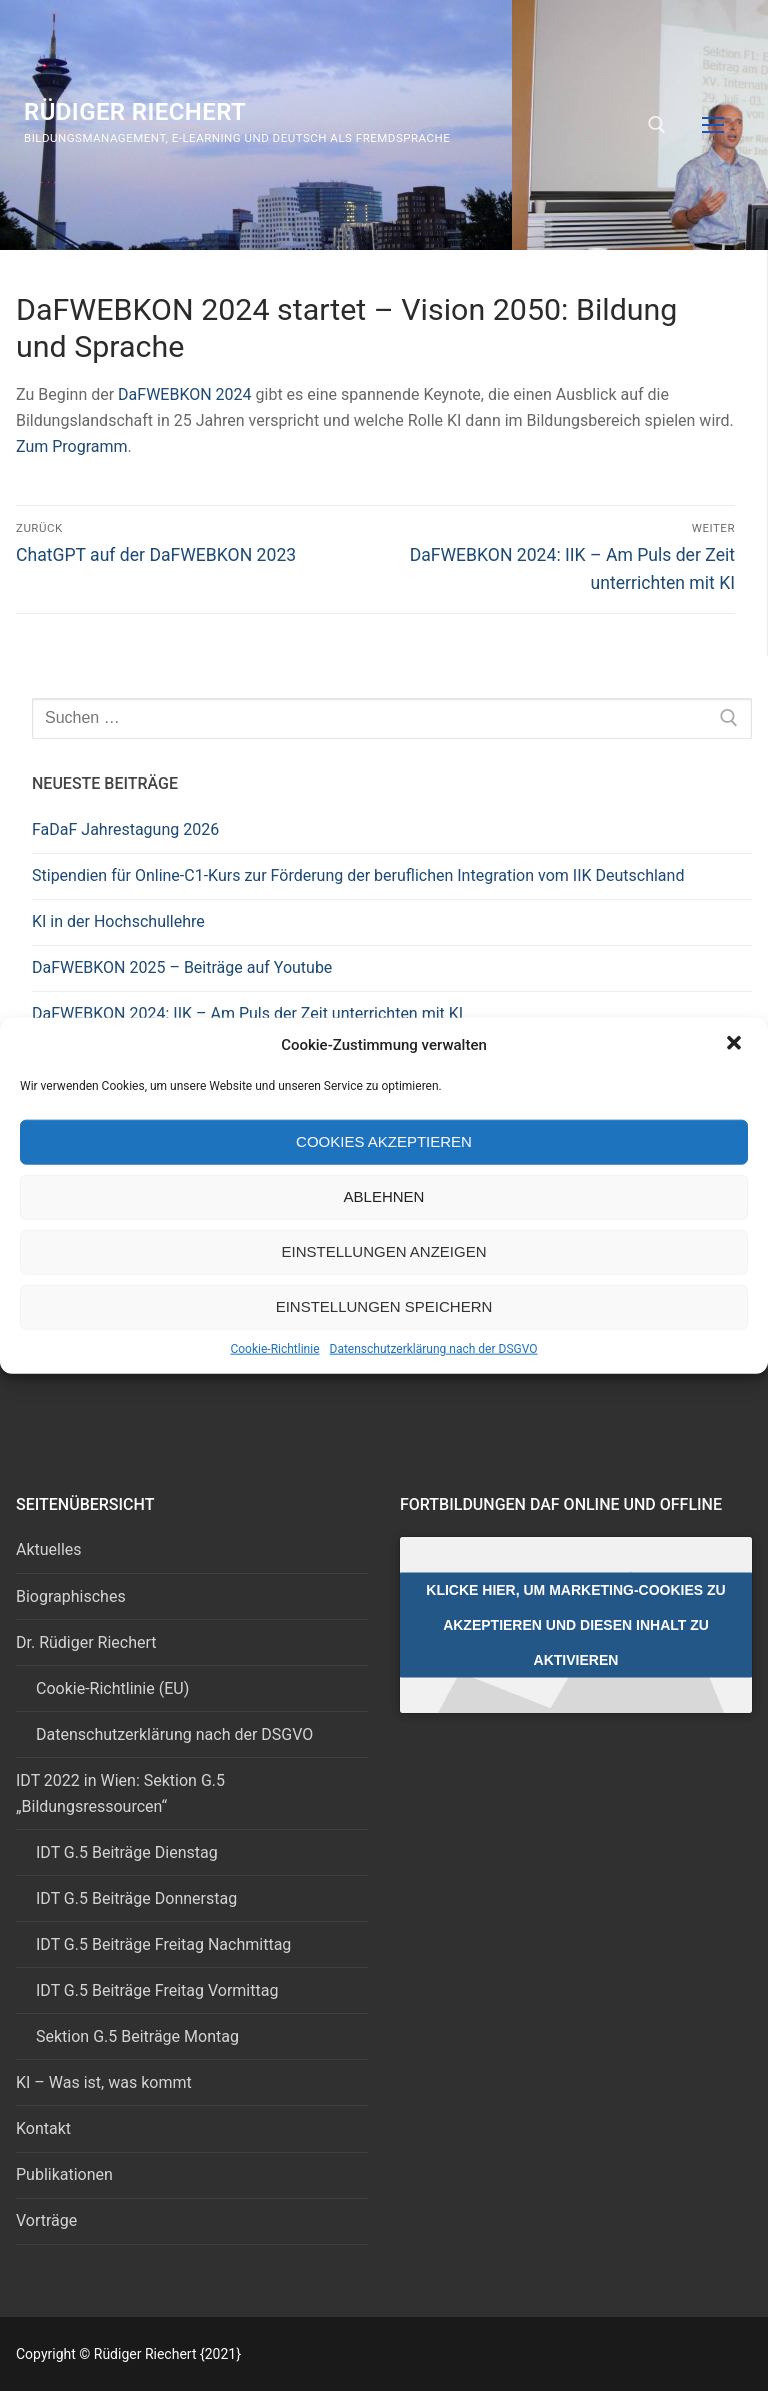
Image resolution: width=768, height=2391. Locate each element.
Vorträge (46, 2220)
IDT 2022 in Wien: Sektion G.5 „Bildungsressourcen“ (120, 1793)
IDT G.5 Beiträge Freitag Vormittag (157, 1990)
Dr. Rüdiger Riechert (86, 1642)
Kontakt (43, 2128)
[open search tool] (657, 125)
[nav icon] (713, 125)
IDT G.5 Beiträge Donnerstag (136, 1898)
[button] (736, 1044)
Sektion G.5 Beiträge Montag (137, 2036)
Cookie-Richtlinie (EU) (112, 1688)
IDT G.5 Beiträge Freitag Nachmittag (163, 1944)
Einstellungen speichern (384, 1306)
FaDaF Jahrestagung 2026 (125, 829)
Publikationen (64, 2174)
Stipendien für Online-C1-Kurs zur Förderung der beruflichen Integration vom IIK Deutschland (358, 875)
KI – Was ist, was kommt (104, 2082)
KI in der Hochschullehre (118, 921)
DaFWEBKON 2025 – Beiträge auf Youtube (182, 967)
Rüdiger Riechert (135, 112)
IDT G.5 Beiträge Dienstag (127, 1852)
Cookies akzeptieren (384, 1141)
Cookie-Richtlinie (274, 1348)
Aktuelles (49, 1549)
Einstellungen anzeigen (383, 1251)
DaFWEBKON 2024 (184, 394)
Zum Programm (72, 446)
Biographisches (71, 1596)
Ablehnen (384, 1196)
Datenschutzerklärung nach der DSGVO (434, 1348)
